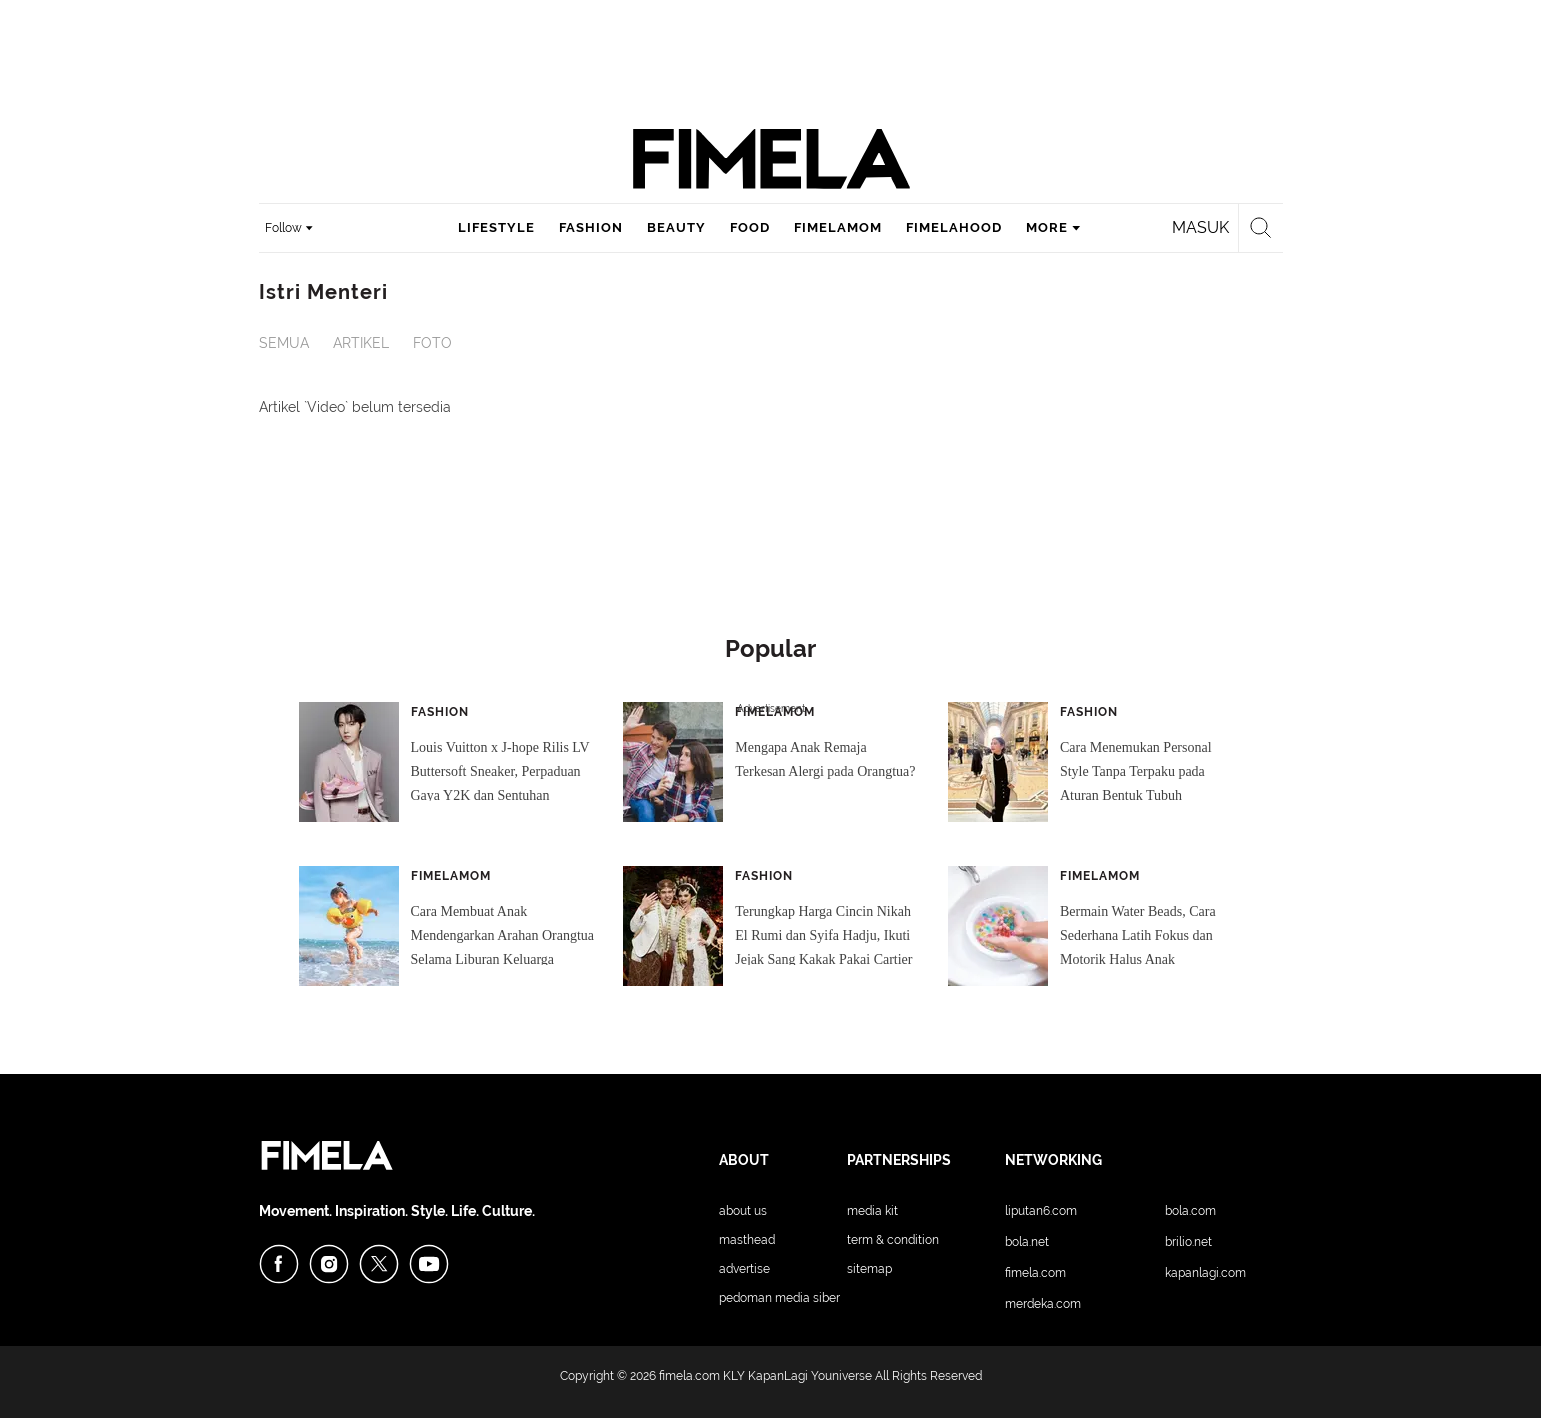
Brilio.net (1188, 1242)
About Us (743, 1211)
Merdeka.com (1043, 1304)
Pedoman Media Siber (779, 1298)
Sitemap (869, 1269)
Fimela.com (1035, 1273)
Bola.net (1027, 1242)
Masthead (747, 1240)
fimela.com (689, 1376)
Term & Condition (893, 1240)
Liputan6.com (1041, 1211)
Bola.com (1190, 1211)
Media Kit (872, 1211)
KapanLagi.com (1205, 1273)
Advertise (744, 1269)
